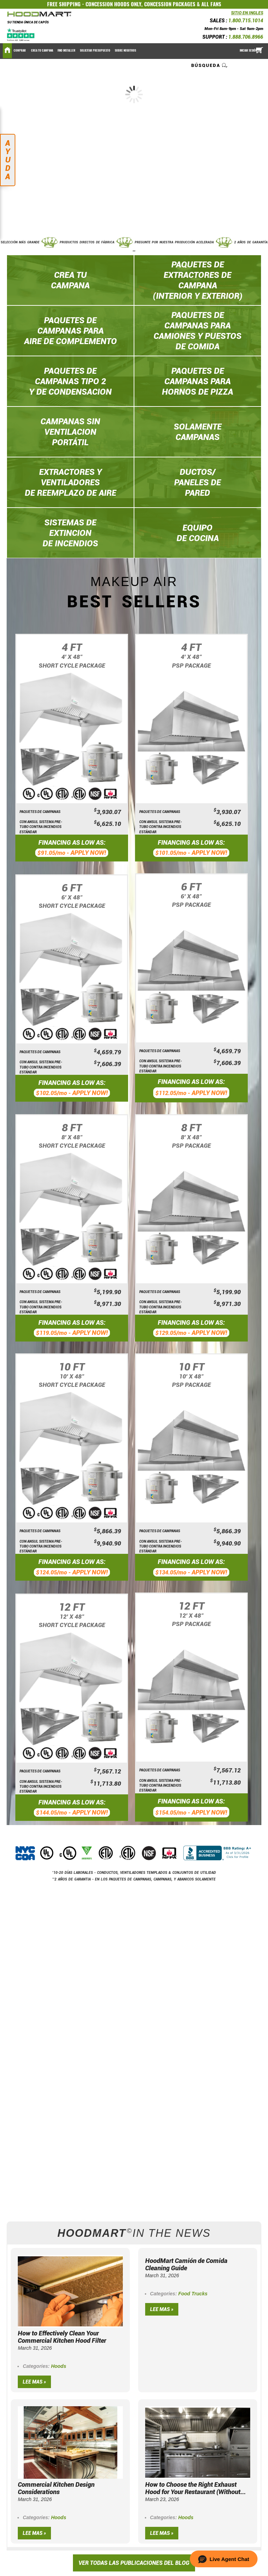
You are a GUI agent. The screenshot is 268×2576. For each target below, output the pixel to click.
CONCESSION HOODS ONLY (113, 4)
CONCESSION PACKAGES (169, 4)
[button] (224, 2559)
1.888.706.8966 (245, 37)
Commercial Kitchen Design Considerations (56, 2488)
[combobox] (210, 65)
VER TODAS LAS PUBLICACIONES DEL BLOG (134, 2563)
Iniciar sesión (248, 50)
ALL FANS (211, 4)
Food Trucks (193, 2293)
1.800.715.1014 (245, 20)
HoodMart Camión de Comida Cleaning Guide (186, 2264)
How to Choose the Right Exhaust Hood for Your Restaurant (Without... (195, 2488)
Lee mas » (34, 2382)
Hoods (58, 2366)
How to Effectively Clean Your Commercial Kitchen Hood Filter (62, 2337)
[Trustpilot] (21, 34)
